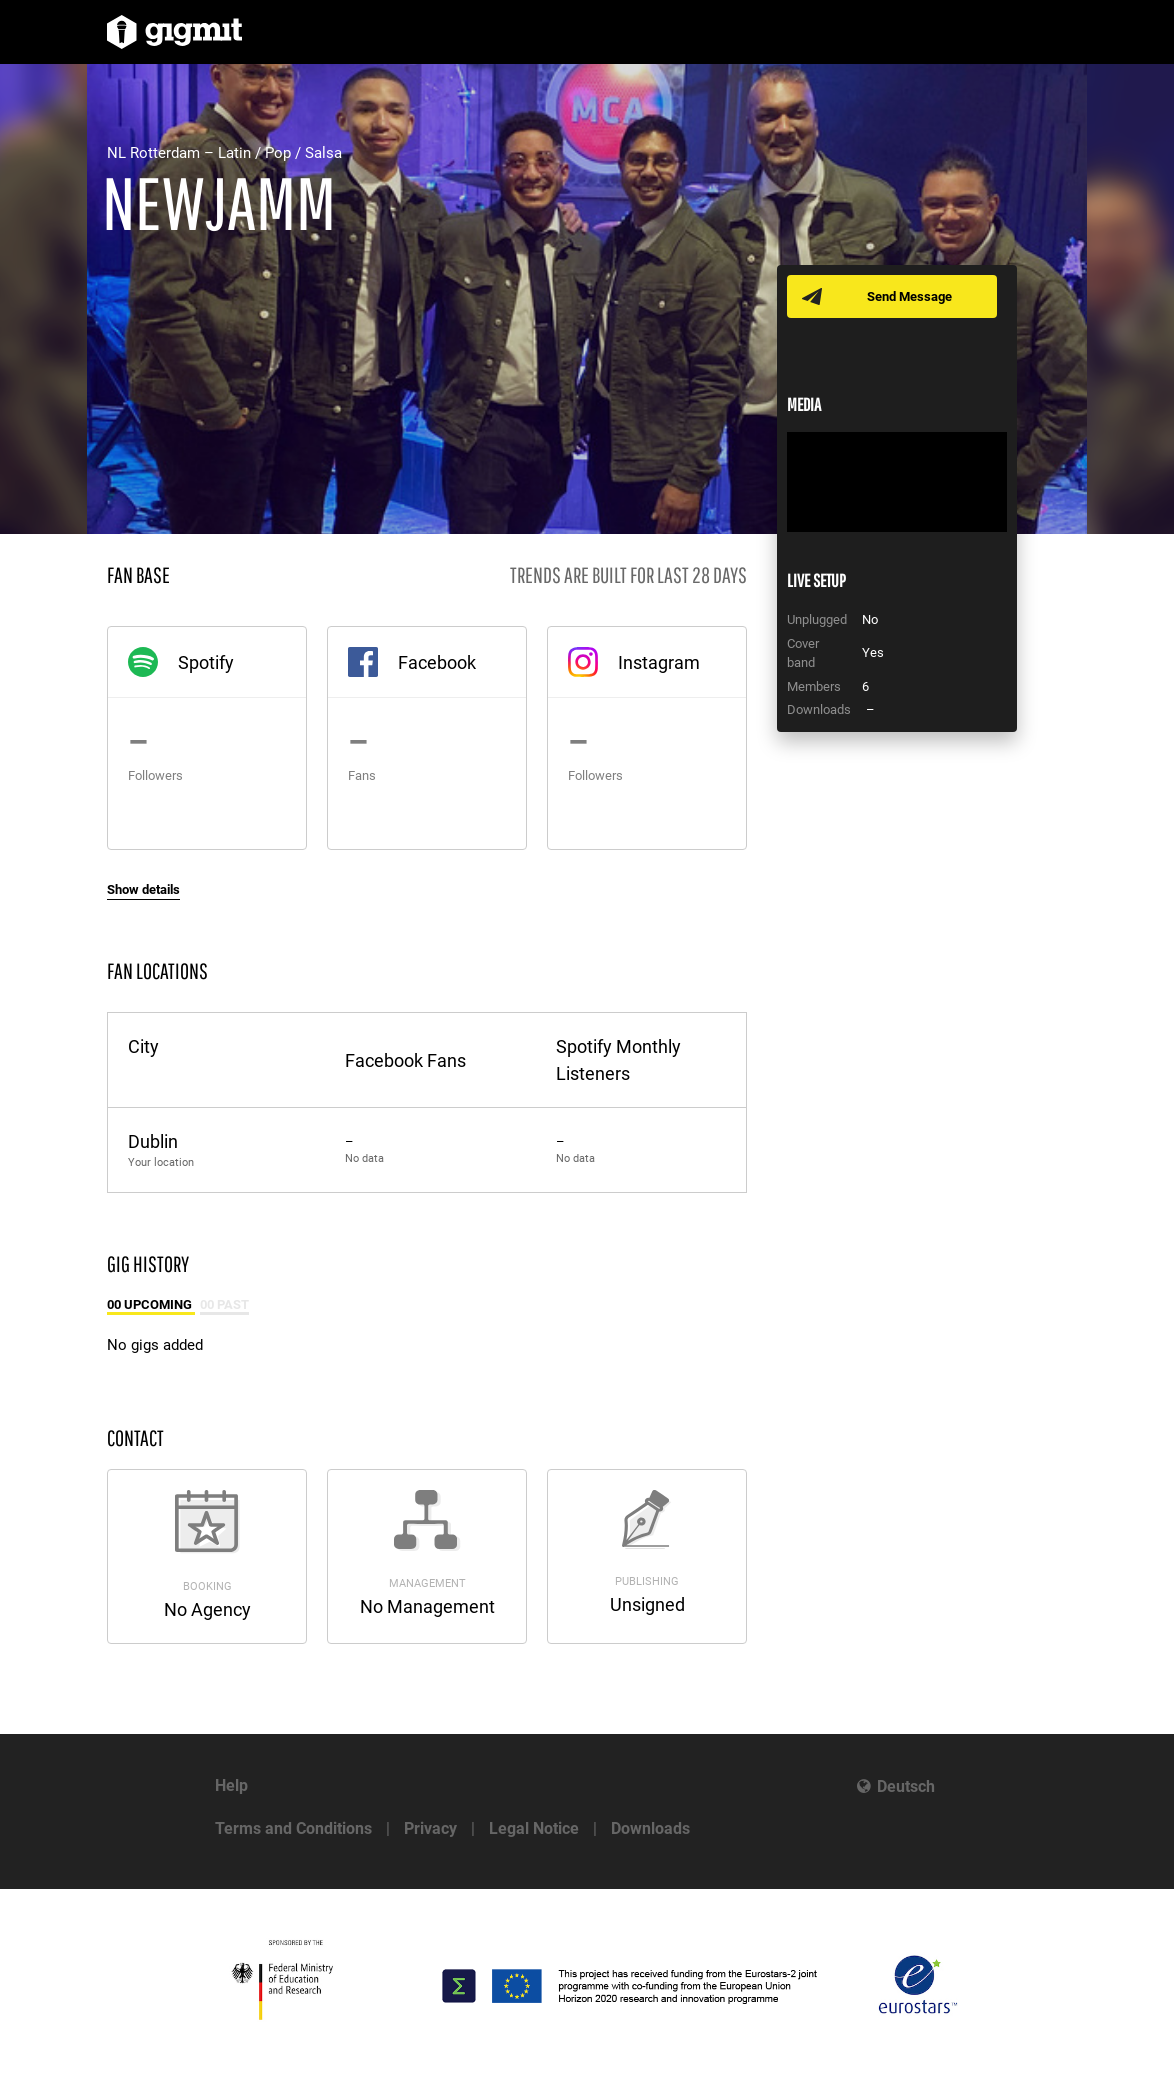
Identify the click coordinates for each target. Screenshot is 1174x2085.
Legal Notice (534, 1828)
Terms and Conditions (293, 1828)
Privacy (430, 1828)
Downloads (650, 1828)
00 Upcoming (151, 1304)
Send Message (909, 296)
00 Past (224, 1304)
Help (231, 1785)
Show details (143, 889)
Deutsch (906, 1786)
